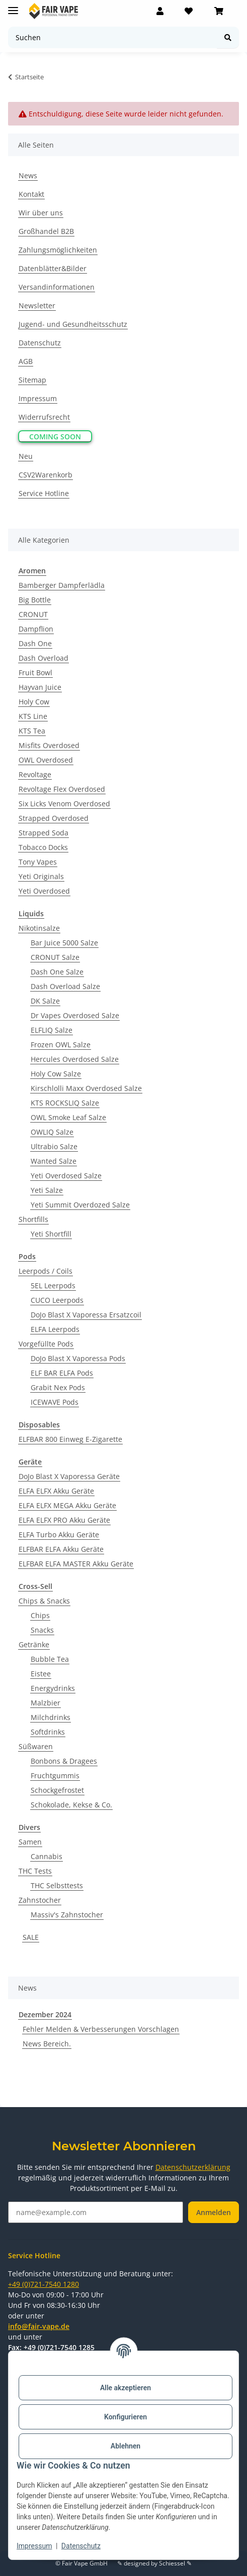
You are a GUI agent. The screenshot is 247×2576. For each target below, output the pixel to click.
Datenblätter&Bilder (53, 268)
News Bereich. (47, 2043)
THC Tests (35, 1871)
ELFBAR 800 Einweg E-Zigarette (70, 1439)
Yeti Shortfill (51, 1234)
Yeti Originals (41, 876)
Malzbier (45, 1702)
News (28, 175)
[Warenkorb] (219, 11)
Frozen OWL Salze (61, 1044)
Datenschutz (81, 2546)
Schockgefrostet (57, 1790)
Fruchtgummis (55, 1775)
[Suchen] (112, 37)
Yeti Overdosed (44, 891)
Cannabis (46, 1856)
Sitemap (32, 380)
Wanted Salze (53, 1161)
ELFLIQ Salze (51, 1030)
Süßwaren (36, 1746)
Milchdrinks (50, 1717)
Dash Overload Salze (65, 986)
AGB (26, 361)
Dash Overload (43, 658)
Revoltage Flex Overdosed (62, 789)
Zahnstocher (40, 1900)
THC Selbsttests (57, 1885)
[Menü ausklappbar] (13, 6)
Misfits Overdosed (49, 745)
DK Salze (45, 1001)
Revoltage (35, 774)
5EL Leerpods (53, 1285)
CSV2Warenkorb (45, 474)
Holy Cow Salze (56, 1073)
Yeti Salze (47, 1190)
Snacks (42, 1630)
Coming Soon (55, 436)
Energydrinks (53, 1688)
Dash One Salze (57, 971)
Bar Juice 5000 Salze (64, 942)
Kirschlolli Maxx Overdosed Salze (86, 1088)
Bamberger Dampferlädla (62, 585)
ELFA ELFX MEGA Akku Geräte (67, 1505)
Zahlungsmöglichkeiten (58, 250)
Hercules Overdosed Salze (75, 1059)
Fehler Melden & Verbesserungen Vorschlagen (101, 2029)
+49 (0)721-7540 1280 (43, 2284)
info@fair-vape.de (38, 2326)
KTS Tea (32, 730)
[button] (160, 11)
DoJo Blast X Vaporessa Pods (78, 1358)
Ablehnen (125, 2446)
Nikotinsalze (39, 928)
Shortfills (33, 1219)
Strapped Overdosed (54, 818)
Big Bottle (35, 599)
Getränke (34, 1644)
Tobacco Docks (43, 847)
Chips (40, 1615)
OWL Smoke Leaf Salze (68, 1117)
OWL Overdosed (46, 760)
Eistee (41, 1673)
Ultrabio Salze (54, 1146)
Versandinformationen (57, 287)
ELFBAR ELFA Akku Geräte (61, 1549)
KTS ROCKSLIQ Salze (65, 1103)
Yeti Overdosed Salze (66, 1175)
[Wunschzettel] (188, 11)
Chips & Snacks (44, 1601)
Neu (26, 456)
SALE (31, 1937)
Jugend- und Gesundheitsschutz (73, 324)
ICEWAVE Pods (54, 1402)
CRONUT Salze (55, 957)
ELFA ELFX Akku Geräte (56, 1491)
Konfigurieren (125, 2417)
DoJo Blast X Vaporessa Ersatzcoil (86, 1314)
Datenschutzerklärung (192, 2167)
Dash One (35, 643)
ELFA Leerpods (55, 1329)
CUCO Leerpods (57, 1300)
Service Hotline (44, 493)
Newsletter (37, 305)
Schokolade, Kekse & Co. (71, 1804)
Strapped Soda (43, 832)
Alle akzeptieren (125, 2388)
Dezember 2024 (45, 2014)
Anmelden (213, 2212)
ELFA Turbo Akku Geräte (59, 1534)
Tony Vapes (38, 862)
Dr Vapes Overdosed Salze (75, 1015)
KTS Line (33, 716)
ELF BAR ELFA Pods (62, 1373)
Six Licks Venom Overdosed (64, 803)
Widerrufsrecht (44, 417)
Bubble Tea (50, 1659)
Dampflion (36, 629)
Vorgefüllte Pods (46, 1343)
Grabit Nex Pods (58, 1387)
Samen (30, 1842)
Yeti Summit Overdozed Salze (80, 1204)
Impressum (34, 2546)
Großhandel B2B (46, 231)
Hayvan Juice (40, 687)
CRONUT (33, 614)
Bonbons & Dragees (64, 1761)
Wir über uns (41, 212)
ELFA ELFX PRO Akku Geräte (64, 1520)
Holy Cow (34, 701)
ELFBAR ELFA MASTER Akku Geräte (76, 1563)
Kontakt (31, 194)
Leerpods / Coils (45, 1271)
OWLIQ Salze (52, 1132)
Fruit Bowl (35, 672)
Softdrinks (48, 1732)
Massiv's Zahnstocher (67, 1914)
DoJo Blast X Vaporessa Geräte (69, 1476)
